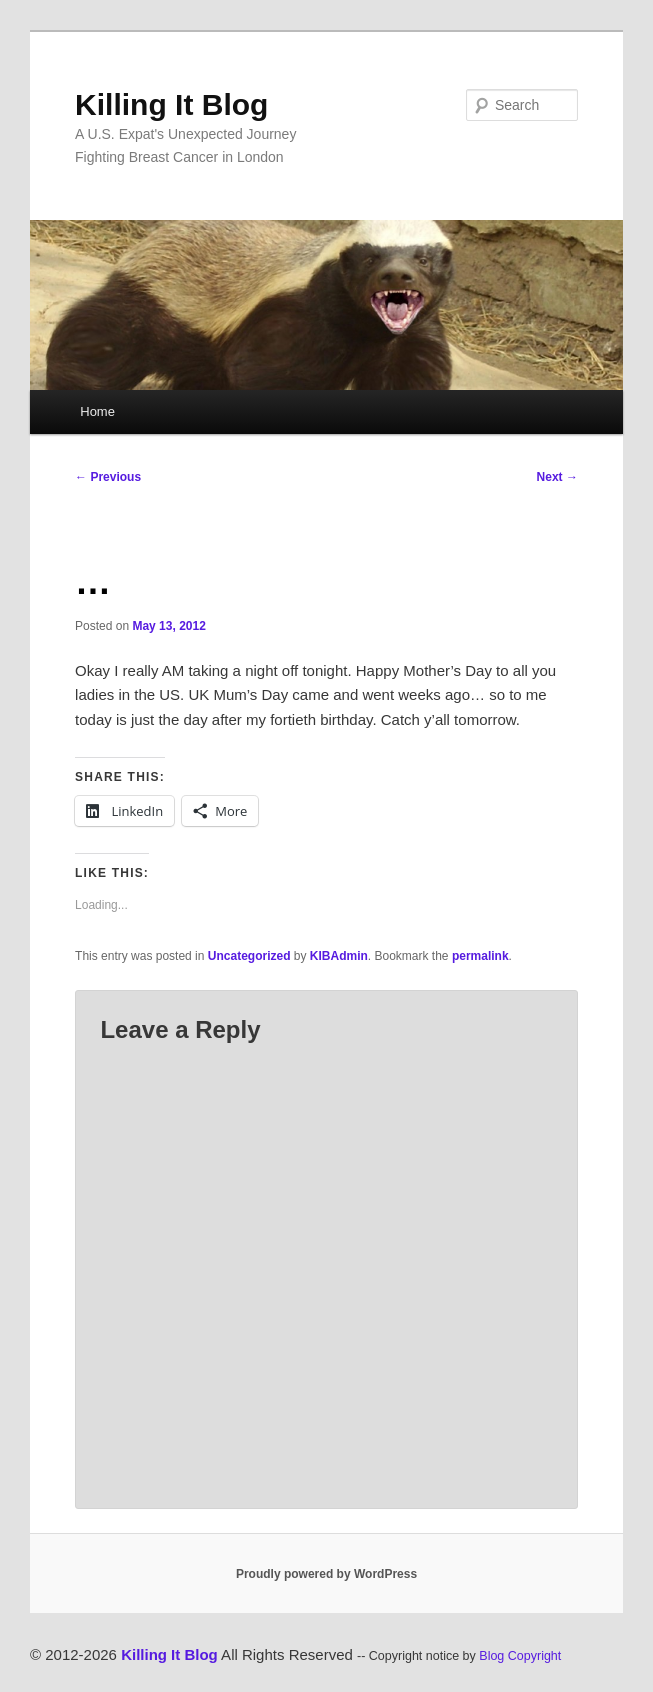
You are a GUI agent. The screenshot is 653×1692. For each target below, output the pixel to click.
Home (97, 411)
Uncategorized (249, 956)
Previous (108, 477)
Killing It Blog (171, 104)
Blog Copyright (520, 1656)
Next (557, 477)
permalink (480, 956)
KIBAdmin (339, 956)
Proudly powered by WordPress (326, 1574)
